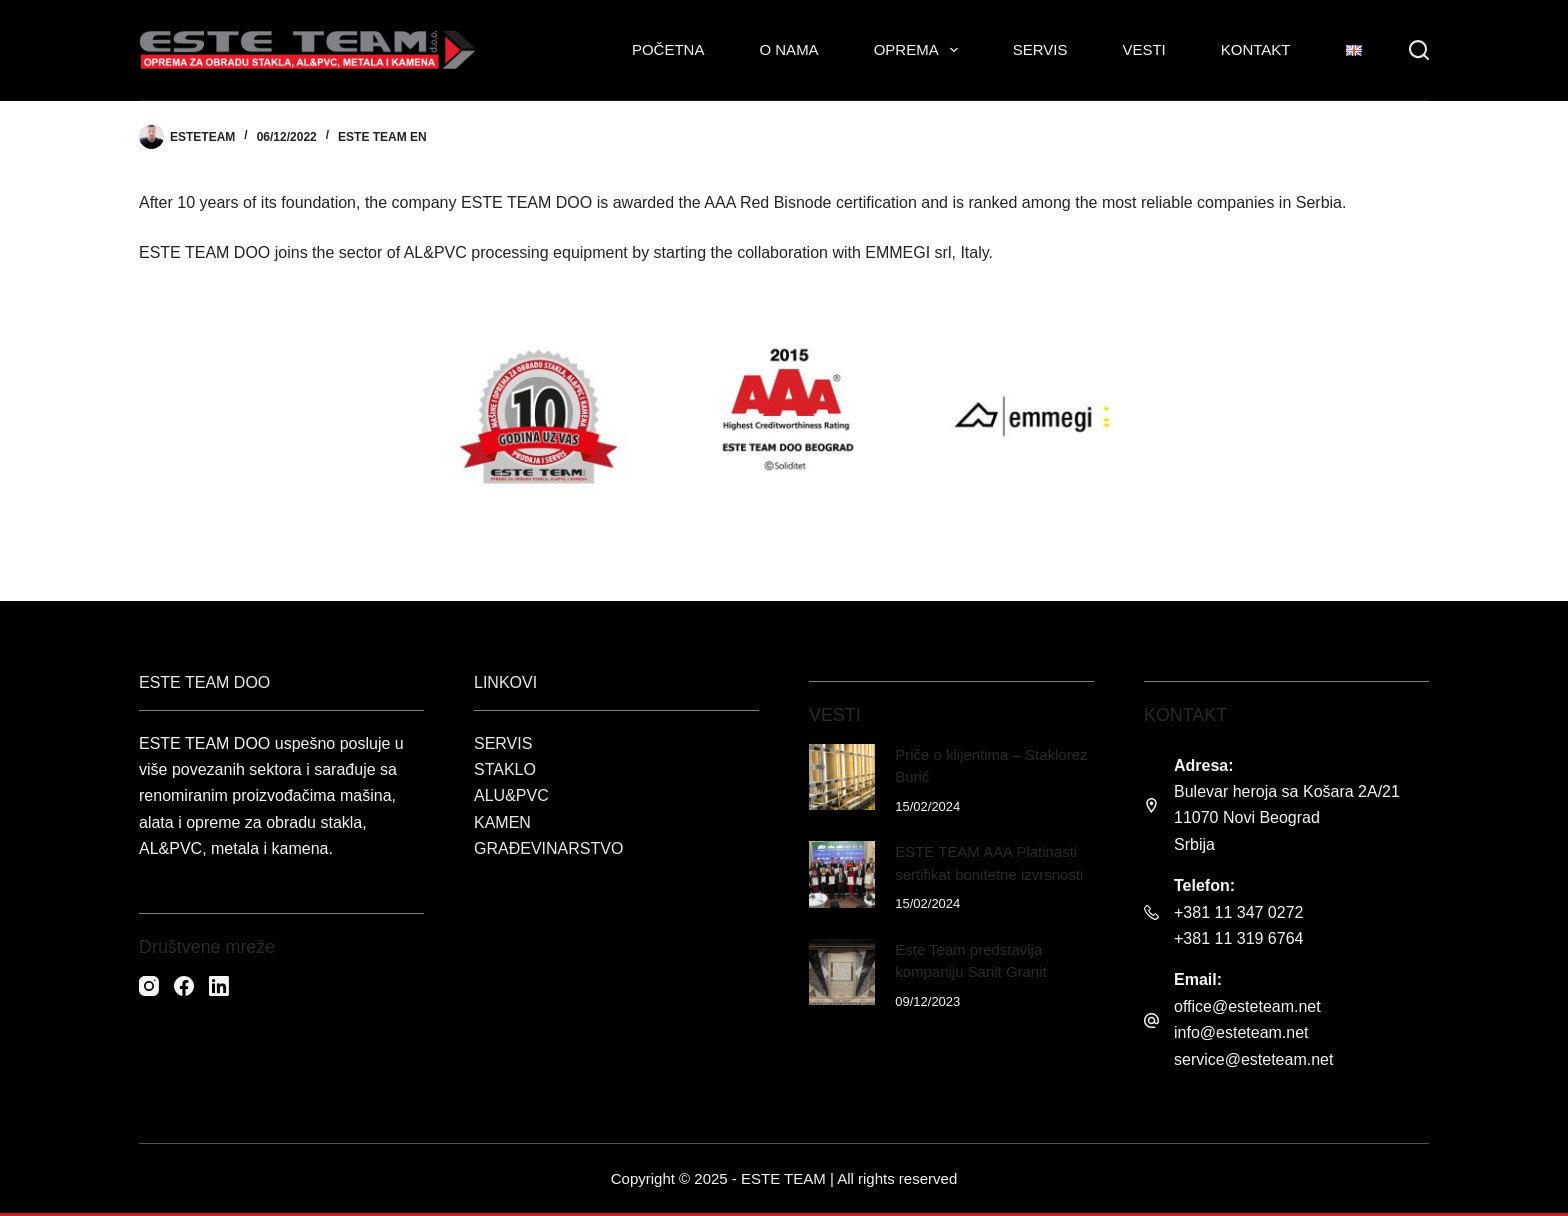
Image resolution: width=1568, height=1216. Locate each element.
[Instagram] (149, 986)
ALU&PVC (511, 795)
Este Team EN (382, 137)
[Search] (1419, 50)
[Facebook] (184, 986)
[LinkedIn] (219, 986)
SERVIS (503, 743)
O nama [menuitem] (788, 49)
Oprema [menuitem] (920, 50)
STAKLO (505, 769)
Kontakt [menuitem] (1256, 49)
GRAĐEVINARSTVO (548, 848)
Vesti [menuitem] (1143, 49)
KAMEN (502, 822)
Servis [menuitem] (1040, 49)
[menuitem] (1353, 50)
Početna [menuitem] (668, 49)
